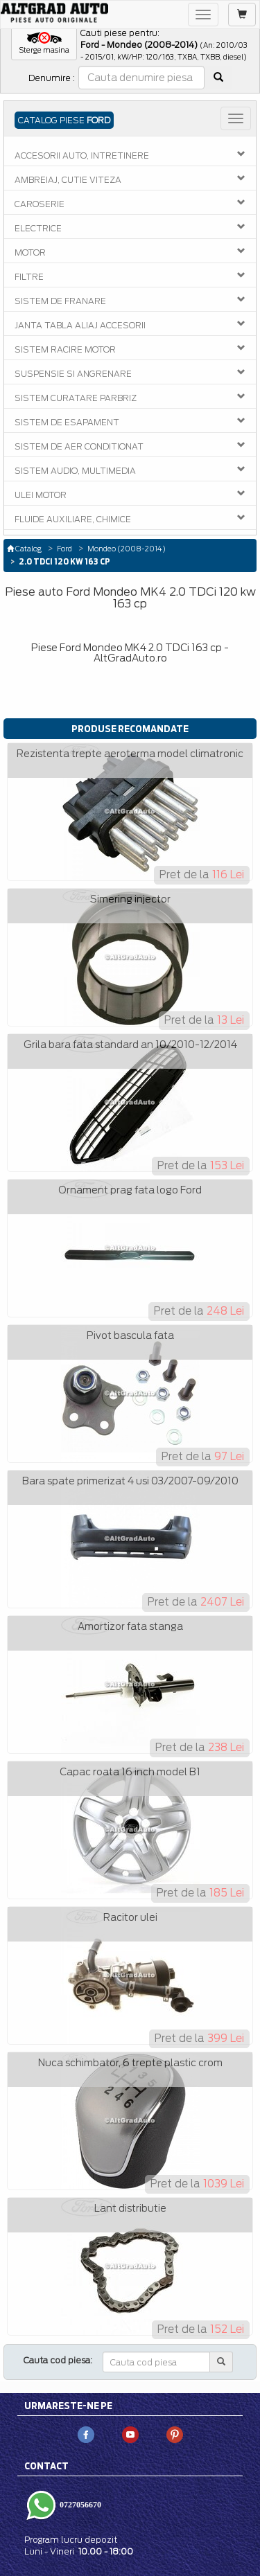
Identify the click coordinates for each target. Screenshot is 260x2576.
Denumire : (51, 78)
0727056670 (79, 2504)
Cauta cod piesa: (58, 2360)
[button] (44, 43)
